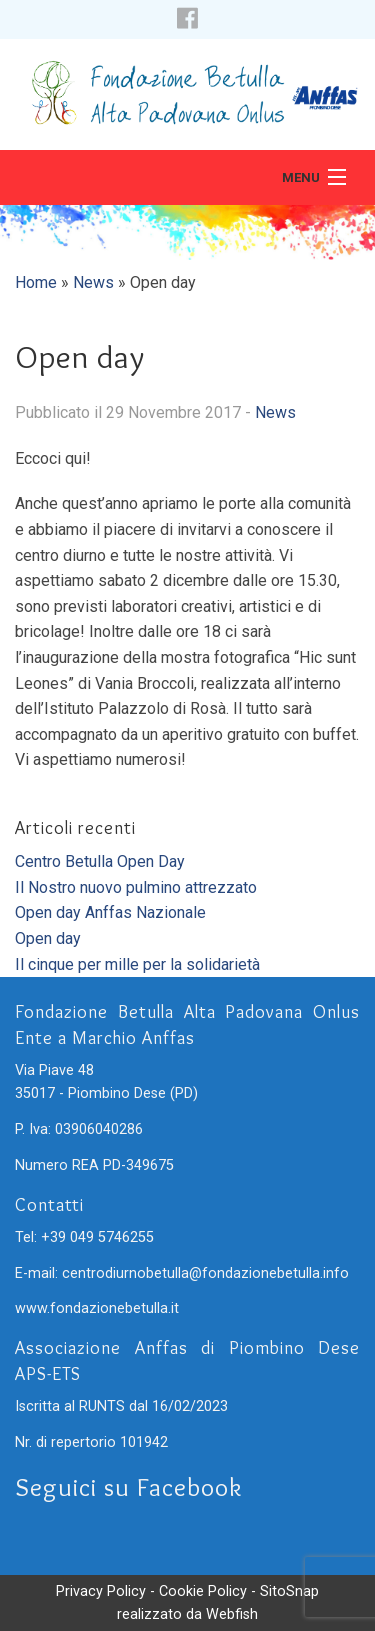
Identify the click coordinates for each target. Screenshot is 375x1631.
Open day (48, 938)
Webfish (232, 1614)
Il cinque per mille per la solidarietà (137, 964)
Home (36, 282)
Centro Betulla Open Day (100, 861)
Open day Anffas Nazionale (110, 912)
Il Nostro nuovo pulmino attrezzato (136, 887)
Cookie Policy (203, 1591)
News (93, 282)
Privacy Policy (101, 1591)
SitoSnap (289, 1591)
